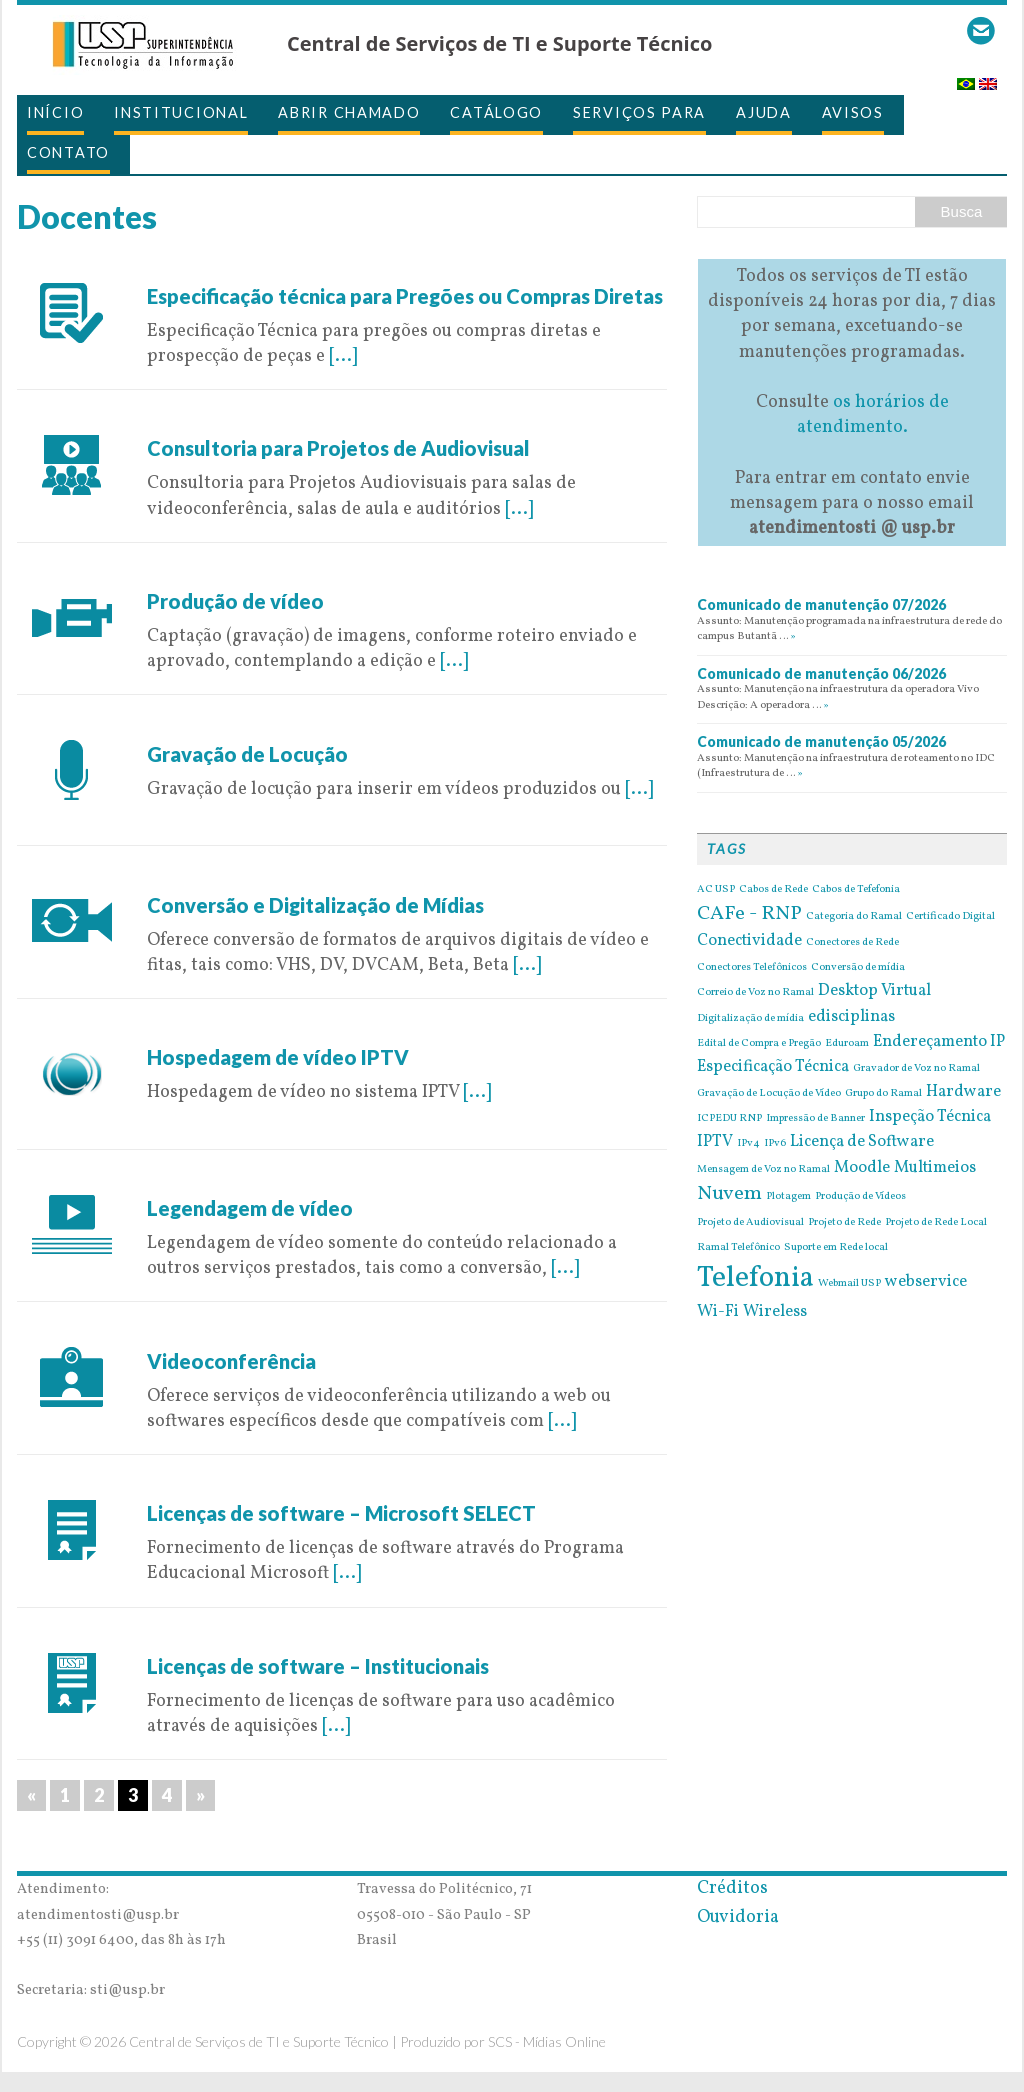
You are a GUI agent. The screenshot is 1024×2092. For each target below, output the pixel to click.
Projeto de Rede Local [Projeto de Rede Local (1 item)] (936, 1223)
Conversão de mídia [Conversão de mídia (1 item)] (858, 968)
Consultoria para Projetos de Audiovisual (338, 448)
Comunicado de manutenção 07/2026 (821, 604)
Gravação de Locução (247, 754)
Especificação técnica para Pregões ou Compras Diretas (405, 296)
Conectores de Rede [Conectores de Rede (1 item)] (852, 943)
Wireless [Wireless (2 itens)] (775, 1312)
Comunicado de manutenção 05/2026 (821, 741)
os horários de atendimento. (873, 415)
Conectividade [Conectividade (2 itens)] (749, 941)
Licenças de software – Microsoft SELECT (341, 1513)
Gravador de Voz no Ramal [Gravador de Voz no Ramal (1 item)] (916, 1069)
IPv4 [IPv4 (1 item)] (748, 1144)
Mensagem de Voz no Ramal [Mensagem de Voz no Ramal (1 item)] (763, 1170)
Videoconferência (231, 1361)
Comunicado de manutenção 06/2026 (821, 673)
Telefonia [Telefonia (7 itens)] (755, 1278)
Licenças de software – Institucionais (318, 1666)
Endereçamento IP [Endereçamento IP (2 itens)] (939, 1042)
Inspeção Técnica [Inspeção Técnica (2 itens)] (930, 1117)
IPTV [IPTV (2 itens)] (715, 1142)
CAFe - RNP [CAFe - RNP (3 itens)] (749, 914)
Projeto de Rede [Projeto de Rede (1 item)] (844, 1223)
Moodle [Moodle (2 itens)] (862, 1168)
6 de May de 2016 (216, 1487)
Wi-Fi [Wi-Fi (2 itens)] (718, 1312)
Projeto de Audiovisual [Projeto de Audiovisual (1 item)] (750, 1223)
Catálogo (496, 112)
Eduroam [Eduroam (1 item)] (847, 1044)
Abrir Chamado (349, 112)
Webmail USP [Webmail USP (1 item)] (849, 1284)
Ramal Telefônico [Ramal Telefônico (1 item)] (738, 1248)
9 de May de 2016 (216, 270)
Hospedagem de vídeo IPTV (278, 1057)
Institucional (181, 112)
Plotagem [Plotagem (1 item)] (788, 1197)
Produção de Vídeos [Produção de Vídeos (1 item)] (860, 1197)
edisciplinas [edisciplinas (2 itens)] (851, 1017)
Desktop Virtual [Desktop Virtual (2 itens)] (874, 991)
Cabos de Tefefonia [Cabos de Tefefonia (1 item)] (856, 890)
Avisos (853, 112)
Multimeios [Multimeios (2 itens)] (935, 1168)
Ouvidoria (738, 1917)
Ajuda (764, 112)
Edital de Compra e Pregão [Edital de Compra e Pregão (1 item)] (759, 1044)
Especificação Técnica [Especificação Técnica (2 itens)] (773, 1067)
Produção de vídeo (235, 601)
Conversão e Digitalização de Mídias (315, 905)
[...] (343, 356)
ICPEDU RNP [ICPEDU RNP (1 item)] (729, 1119)
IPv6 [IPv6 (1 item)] (775, 1144)
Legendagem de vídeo (250, 1208)
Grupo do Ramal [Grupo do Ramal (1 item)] (883, 1094)
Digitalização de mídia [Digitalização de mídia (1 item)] (750, 1019)
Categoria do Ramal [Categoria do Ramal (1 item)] (854, 917)
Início (55, 112)
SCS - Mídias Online (547, 2041)
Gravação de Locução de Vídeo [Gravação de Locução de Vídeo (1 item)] (769, 1094)
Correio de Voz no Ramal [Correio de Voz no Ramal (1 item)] (755, 993)
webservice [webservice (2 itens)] (926, 1282)
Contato (68, 152)
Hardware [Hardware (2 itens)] (963, 1092)
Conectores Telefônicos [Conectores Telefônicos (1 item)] (752, 968)
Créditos (732, 1888)
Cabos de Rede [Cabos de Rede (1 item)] (773, 890)
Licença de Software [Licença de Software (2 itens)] (862, 1142)
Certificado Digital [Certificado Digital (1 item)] (950, 917)
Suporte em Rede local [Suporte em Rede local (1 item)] (836, 1248)
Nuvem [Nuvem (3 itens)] (729, 1194)
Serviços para (639, 112)
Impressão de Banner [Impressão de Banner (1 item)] (815, 1119)
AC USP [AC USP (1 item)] (716, 890)
